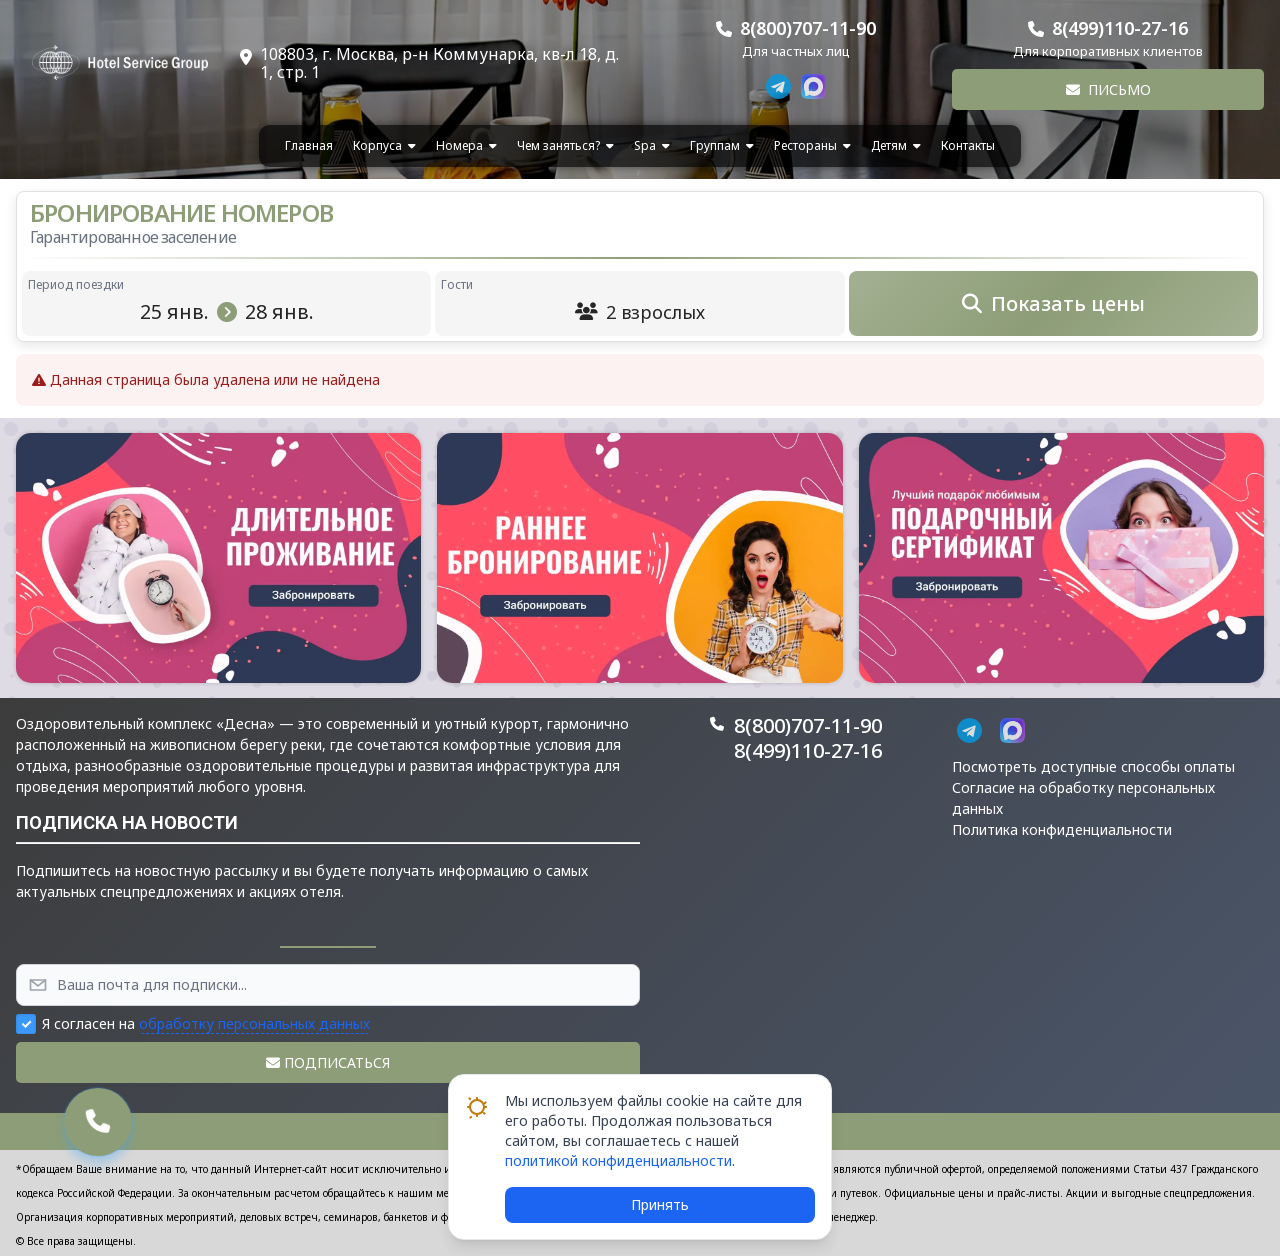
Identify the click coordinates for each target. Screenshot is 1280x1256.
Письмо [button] (1108, 89)
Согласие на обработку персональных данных (1083, 798)
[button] (218, 558)
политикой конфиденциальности (618, 1160)
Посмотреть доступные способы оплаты (1093, 766)
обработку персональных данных (254, 1023)
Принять (660, 1204)
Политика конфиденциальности (1062, 829)
